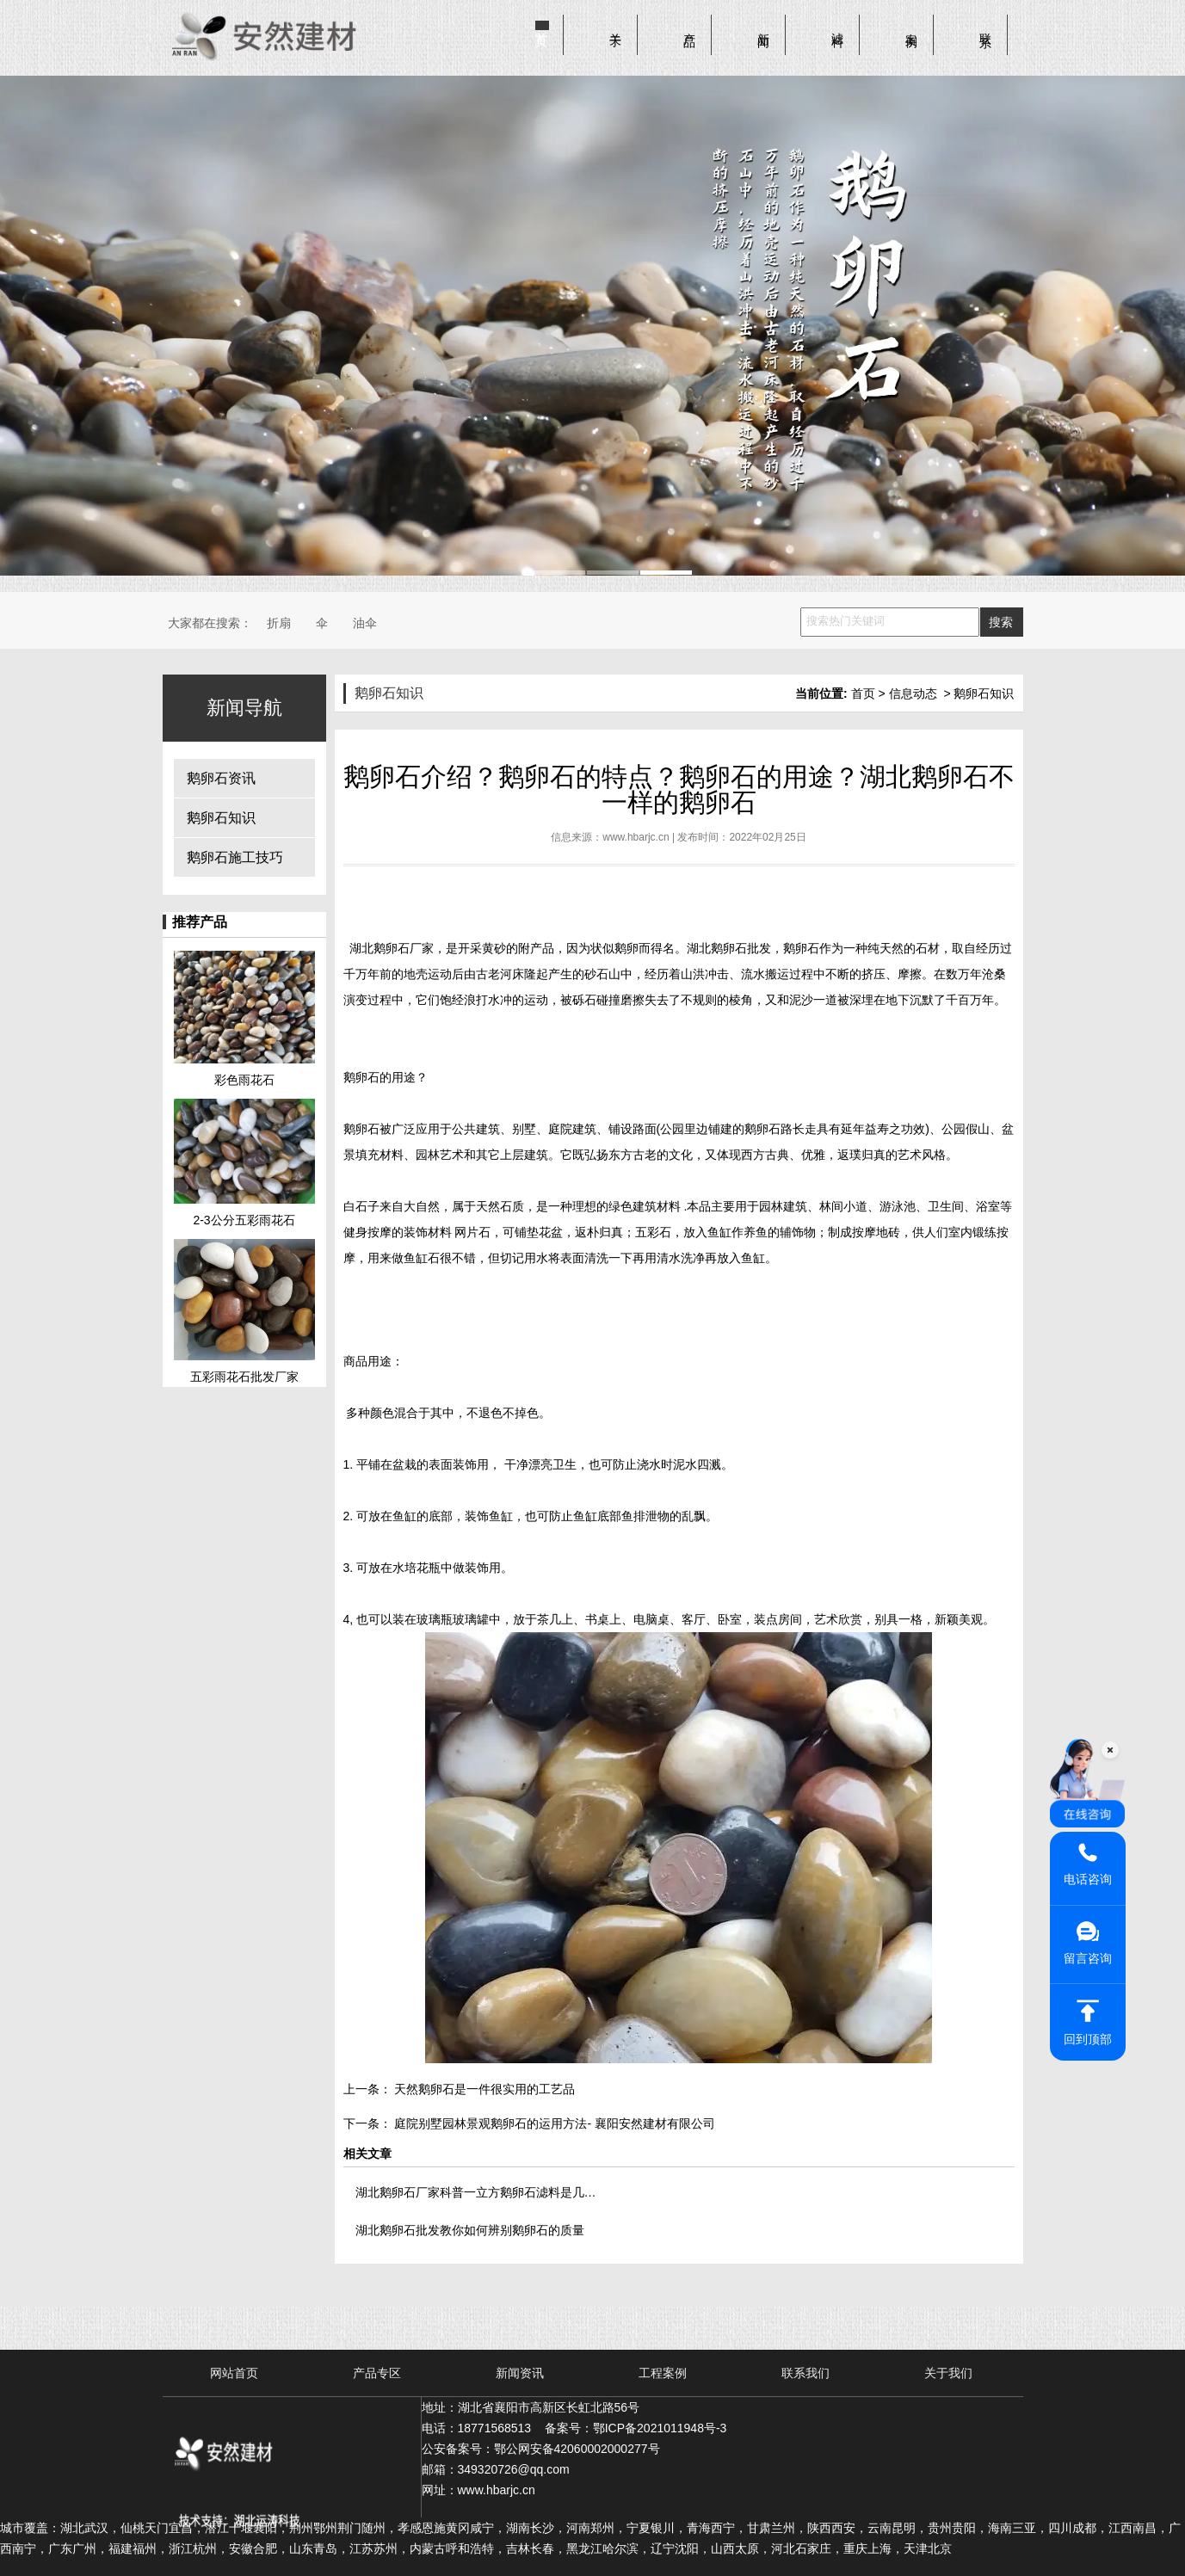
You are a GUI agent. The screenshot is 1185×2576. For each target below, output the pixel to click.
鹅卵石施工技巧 (235, 857)
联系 (986, 26)
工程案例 (663, 2373)
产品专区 (377, 2373)
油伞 (365, 623)
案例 (912, 26)
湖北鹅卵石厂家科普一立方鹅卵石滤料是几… (475, 2192)
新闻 (764, 26)
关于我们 (948, 2373)
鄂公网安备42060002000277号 (577, 2449)
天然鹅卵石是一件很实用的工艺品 (484, 2089)
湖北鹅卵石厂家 (391, 948)
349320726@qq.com (514, 2469)
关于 (616, 26)
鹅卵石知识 (221, 817)
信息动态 (913, 693)
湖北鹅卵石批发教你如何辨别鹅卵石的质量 (469, 2230)
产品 (690, 26)
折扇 (279, 623)
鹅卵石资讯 (221, 778)
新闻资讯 (520, 2373)
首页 (542, 26)
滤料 (838, 26)
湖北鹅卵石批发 (729, 948)
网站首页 (234, 2373)
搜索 (1001, 622)
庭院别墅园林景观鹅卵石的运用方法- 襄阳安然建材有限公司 (553, 2123)
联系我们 (805, 2373)
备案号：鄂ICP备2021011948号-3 (636, 2428)
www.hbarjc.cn (635, 837)
